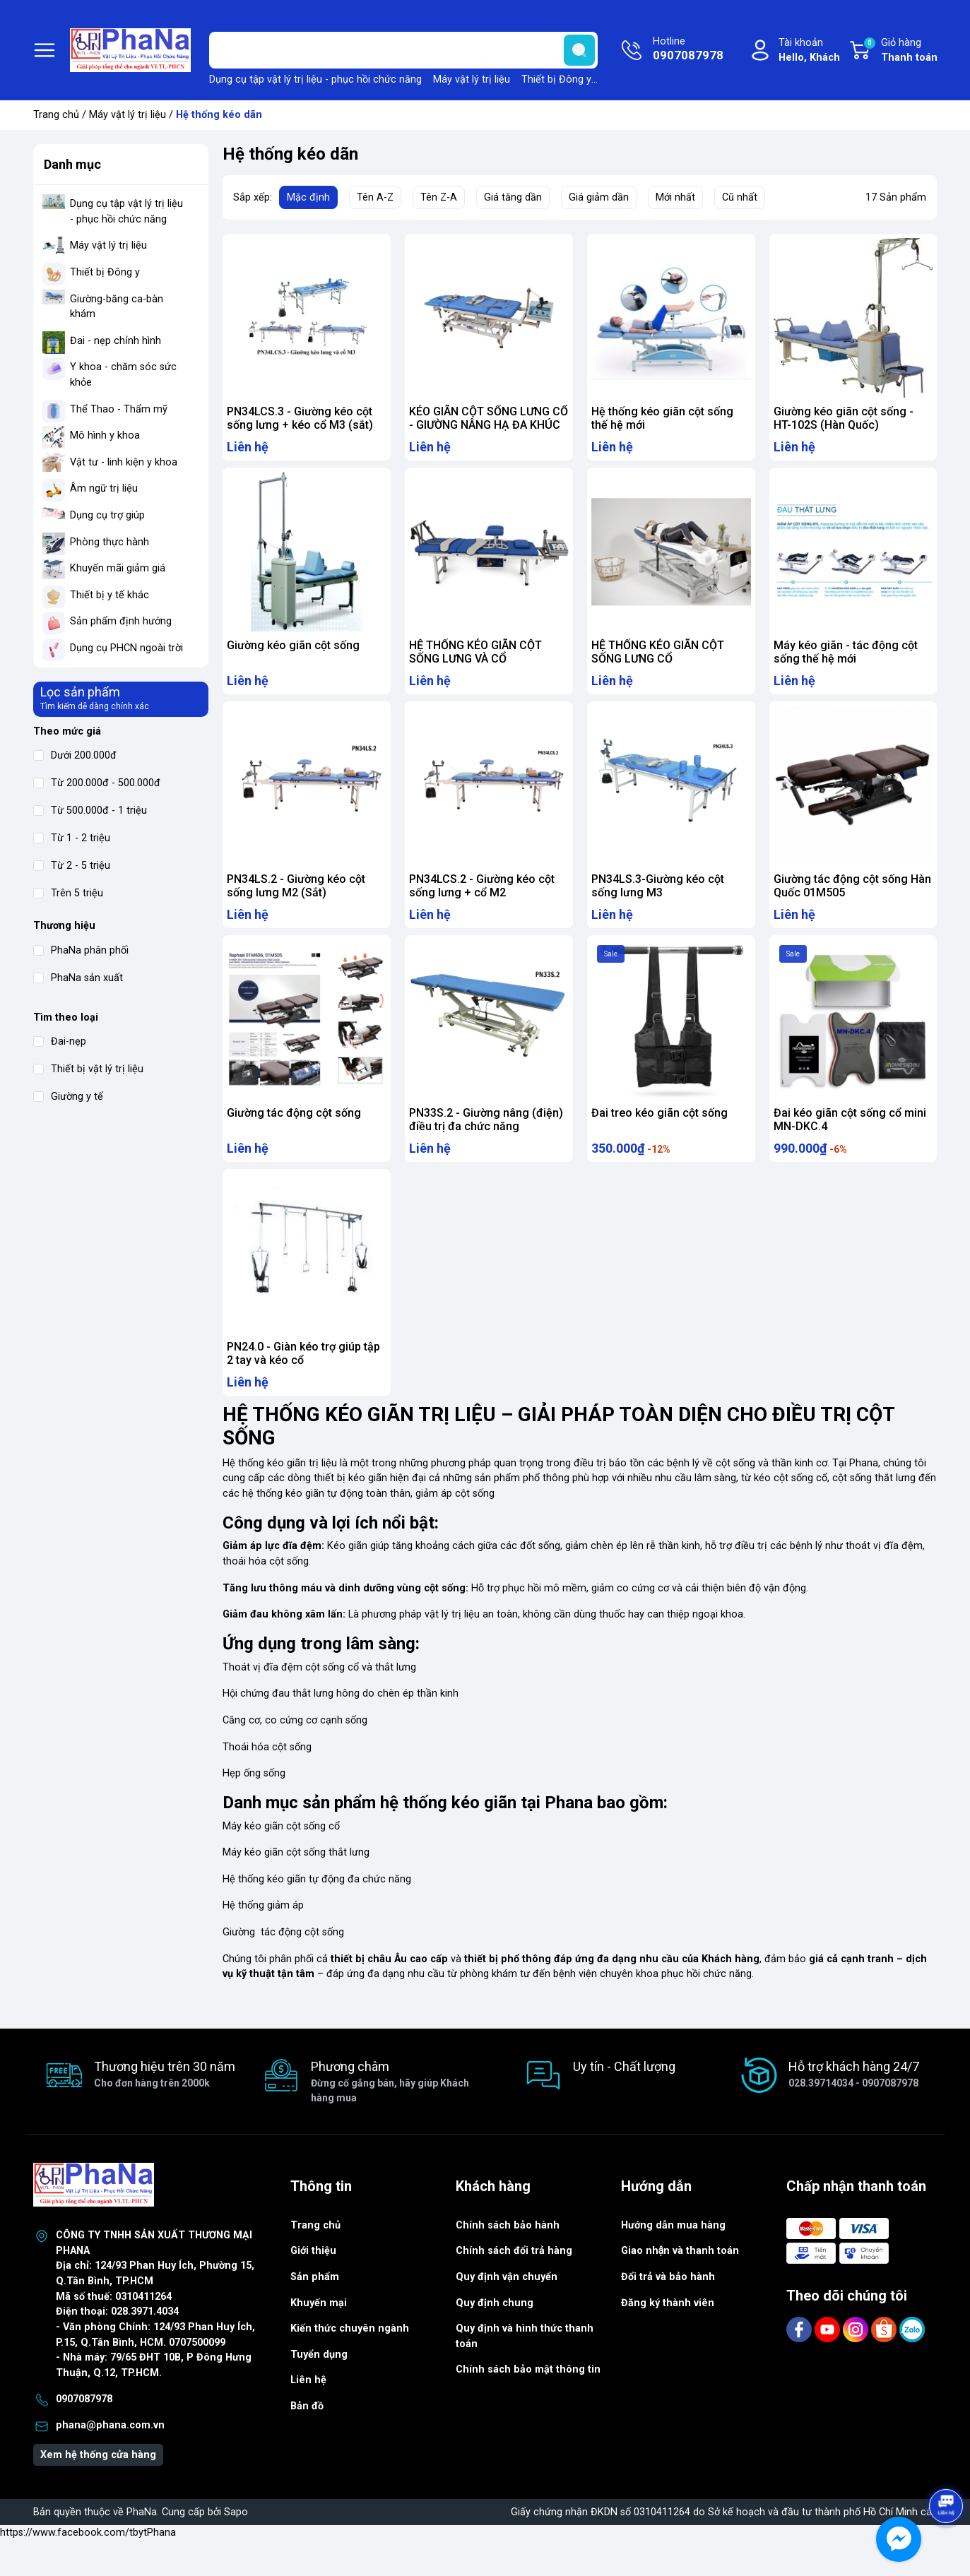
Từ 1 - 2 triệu (71, 838)
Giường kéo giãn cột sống (293, 652)
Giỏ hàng (900, 51)
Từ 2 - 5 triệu (71, 865)
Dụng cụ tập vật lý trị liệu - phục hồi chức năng (315, 79)
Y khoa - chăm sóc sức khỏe (123, 374)
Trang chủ (56, 115)
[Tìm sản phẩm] (403, 50)
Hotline (688, 50)
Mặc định (308, 197)
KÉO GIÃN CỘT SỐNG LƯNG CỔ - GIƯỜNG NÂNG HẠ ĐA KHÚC (488, 418)
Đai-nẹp (59, 1041)
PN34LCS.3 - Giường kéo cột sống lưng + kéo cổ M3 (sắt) (300, 418)
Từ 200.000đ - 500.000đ (96, 783)
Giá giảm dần (599, 197)
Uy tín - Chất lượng (624, 2101)
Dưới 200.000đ (75, 755)
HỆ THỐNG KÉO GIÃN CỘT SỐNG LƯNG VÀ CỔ (475, 659)
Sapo (236, 2547)
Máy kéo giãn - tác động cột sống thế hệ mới (846, 659)
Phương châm (394, 2117)
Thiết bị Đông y (556, 79)
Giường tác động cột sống (294, 1134)
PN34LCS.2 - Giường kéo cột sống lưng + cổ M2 (482, 899)
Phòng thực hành (109, 542)
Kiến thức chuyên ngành (349, 2364)
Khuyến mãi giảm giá (117, 568)
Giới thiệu (313, 2286)
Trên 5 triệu (68, 893)
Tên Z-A (438, 197)
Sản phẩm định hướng (121, 621)
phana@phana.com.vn (110, 2461)
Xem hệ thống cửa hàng (98, 2490)
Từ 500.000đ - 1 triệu (90, 810)
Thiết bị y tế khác (109, 595)
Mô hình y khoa (105, 435)
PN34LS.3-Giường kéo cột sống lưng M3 (657, 899)
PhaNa (141, 2547)
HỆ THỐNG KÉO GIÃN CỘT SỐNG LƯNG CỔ (657, 659)
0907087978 (84, 2434)
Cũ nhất (739, 197)
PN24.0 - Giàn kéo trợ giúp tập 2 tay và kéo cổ (303, 1381)
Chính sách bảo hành (508, 2261)
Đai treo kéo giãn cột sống (659, 1134)
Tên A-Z (375, 197)
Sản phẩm (314, 2312)
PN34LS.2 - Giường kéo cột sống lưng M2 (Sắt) (296, 899)
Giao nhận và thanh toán (680, 2286)
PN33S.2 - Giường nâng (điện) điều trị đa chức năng (486, 1140)
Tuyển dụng (319, 2390)
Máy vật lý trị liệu (471, 79)
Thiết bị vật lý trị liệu (88, 1069)
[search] (579, 50)
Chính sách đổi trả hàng (514, 2286)
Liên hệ (308, 2415)
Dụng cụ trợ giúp (107, 515)
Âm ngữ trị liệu (104, 488)
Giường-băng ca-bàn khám (116, 307)
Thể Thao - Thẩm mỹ (118, 409)
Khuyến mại (318, 2338)
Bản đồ (307, 2441)
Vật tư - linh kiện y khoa (123, 462)
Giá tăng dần (513, 197)
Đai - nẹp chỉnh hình (115, 341)
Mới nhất (675, 197)
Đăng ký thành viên (667, 2338)
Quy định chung (494, 2338)
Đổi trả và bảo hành (668, 2312)
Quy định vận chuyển (506, 2312)
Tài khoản (809, 51)
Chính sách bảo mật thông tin (528, 2405)
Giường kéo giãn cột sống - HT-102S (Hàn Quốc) (843, 418)
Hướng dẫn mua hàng (673, 2261)
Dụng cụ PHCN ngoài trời (126, 648)
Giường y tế (68, 1096)
